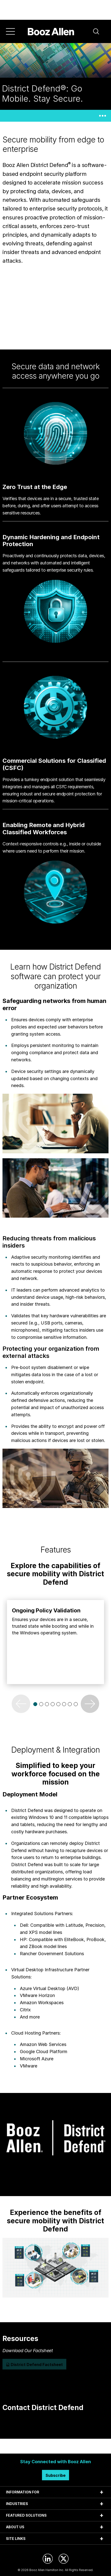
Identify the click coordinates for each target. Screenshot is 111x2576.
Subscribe (55, 2475)
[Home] (51, 31)
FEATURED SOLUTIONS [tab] (26, 2515)
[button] (96, 31)
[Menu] (10, 31)
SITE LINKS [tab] (16, 2538)
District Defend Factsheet (34, 2364)
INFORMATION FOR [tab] (22, 2492)
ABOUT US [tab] (15, 2527)
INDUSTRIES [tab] (17, 2504)
